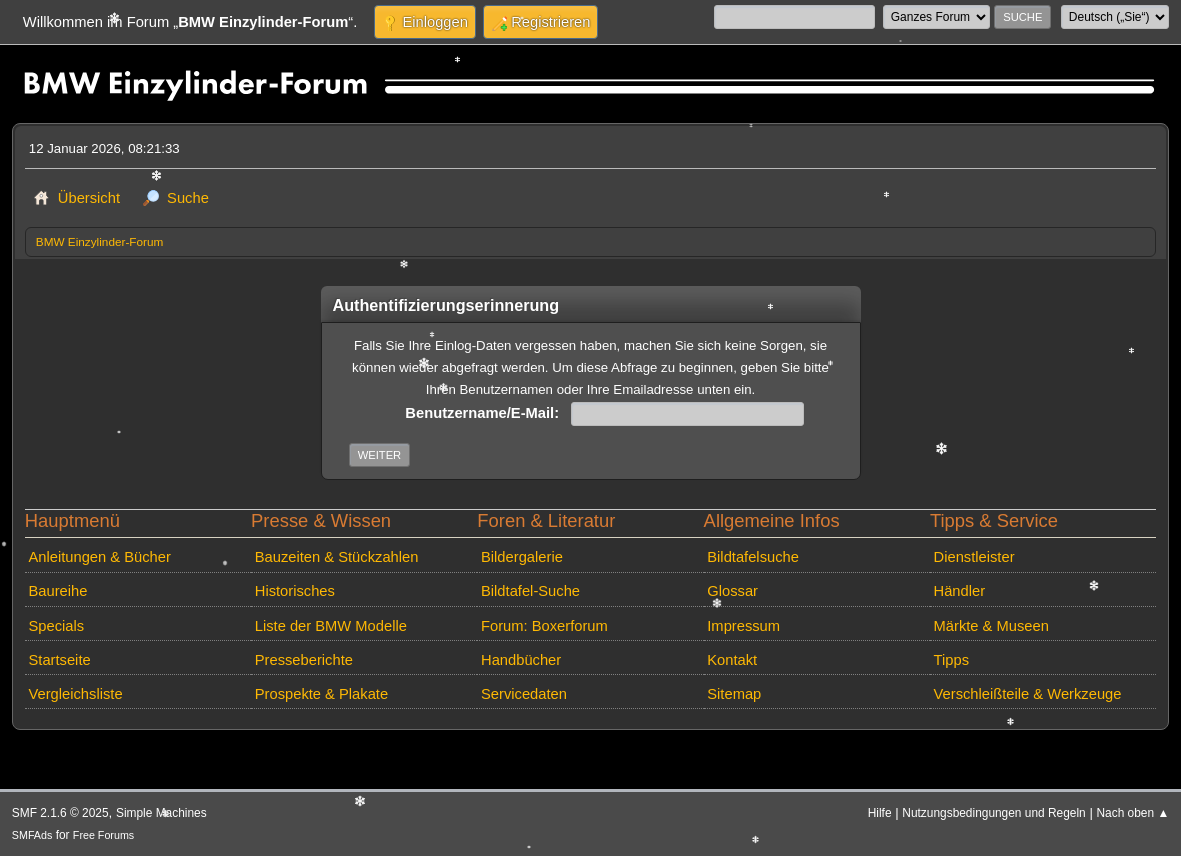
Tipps (951, 660)
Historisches (295, 591)
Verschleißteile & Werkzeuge (1028, 694)
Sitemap (734, 694)
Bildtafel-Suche (530, 591)
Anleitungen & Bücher (99, 557)
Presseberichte (304, 660)
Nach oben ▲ (1133, 813)
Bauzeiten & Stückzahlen (337, 557)
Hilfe (880, 813)
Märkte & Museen (991, 626)
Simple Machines (161, 813)
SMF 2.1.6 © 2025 (60, 813)
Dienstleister (974, 557)
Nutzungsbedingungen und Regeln (993, 813)
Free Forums (103, 835)
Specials (56, 626)
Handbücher (521, 660)
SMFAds (32, 835)
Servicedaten (524, 694)
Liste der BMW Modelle (331, 626)
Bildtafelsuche (753, 557)
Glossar (732, 591)
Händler (960, 591)
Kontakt (732, 660)
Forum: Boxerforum (544, 626)
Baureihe (57, 591)
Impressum (743, 626)
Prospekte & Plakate (321, 694)
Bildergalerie (522, 557)
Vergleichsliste (75, 694)
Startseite (59, 660)
